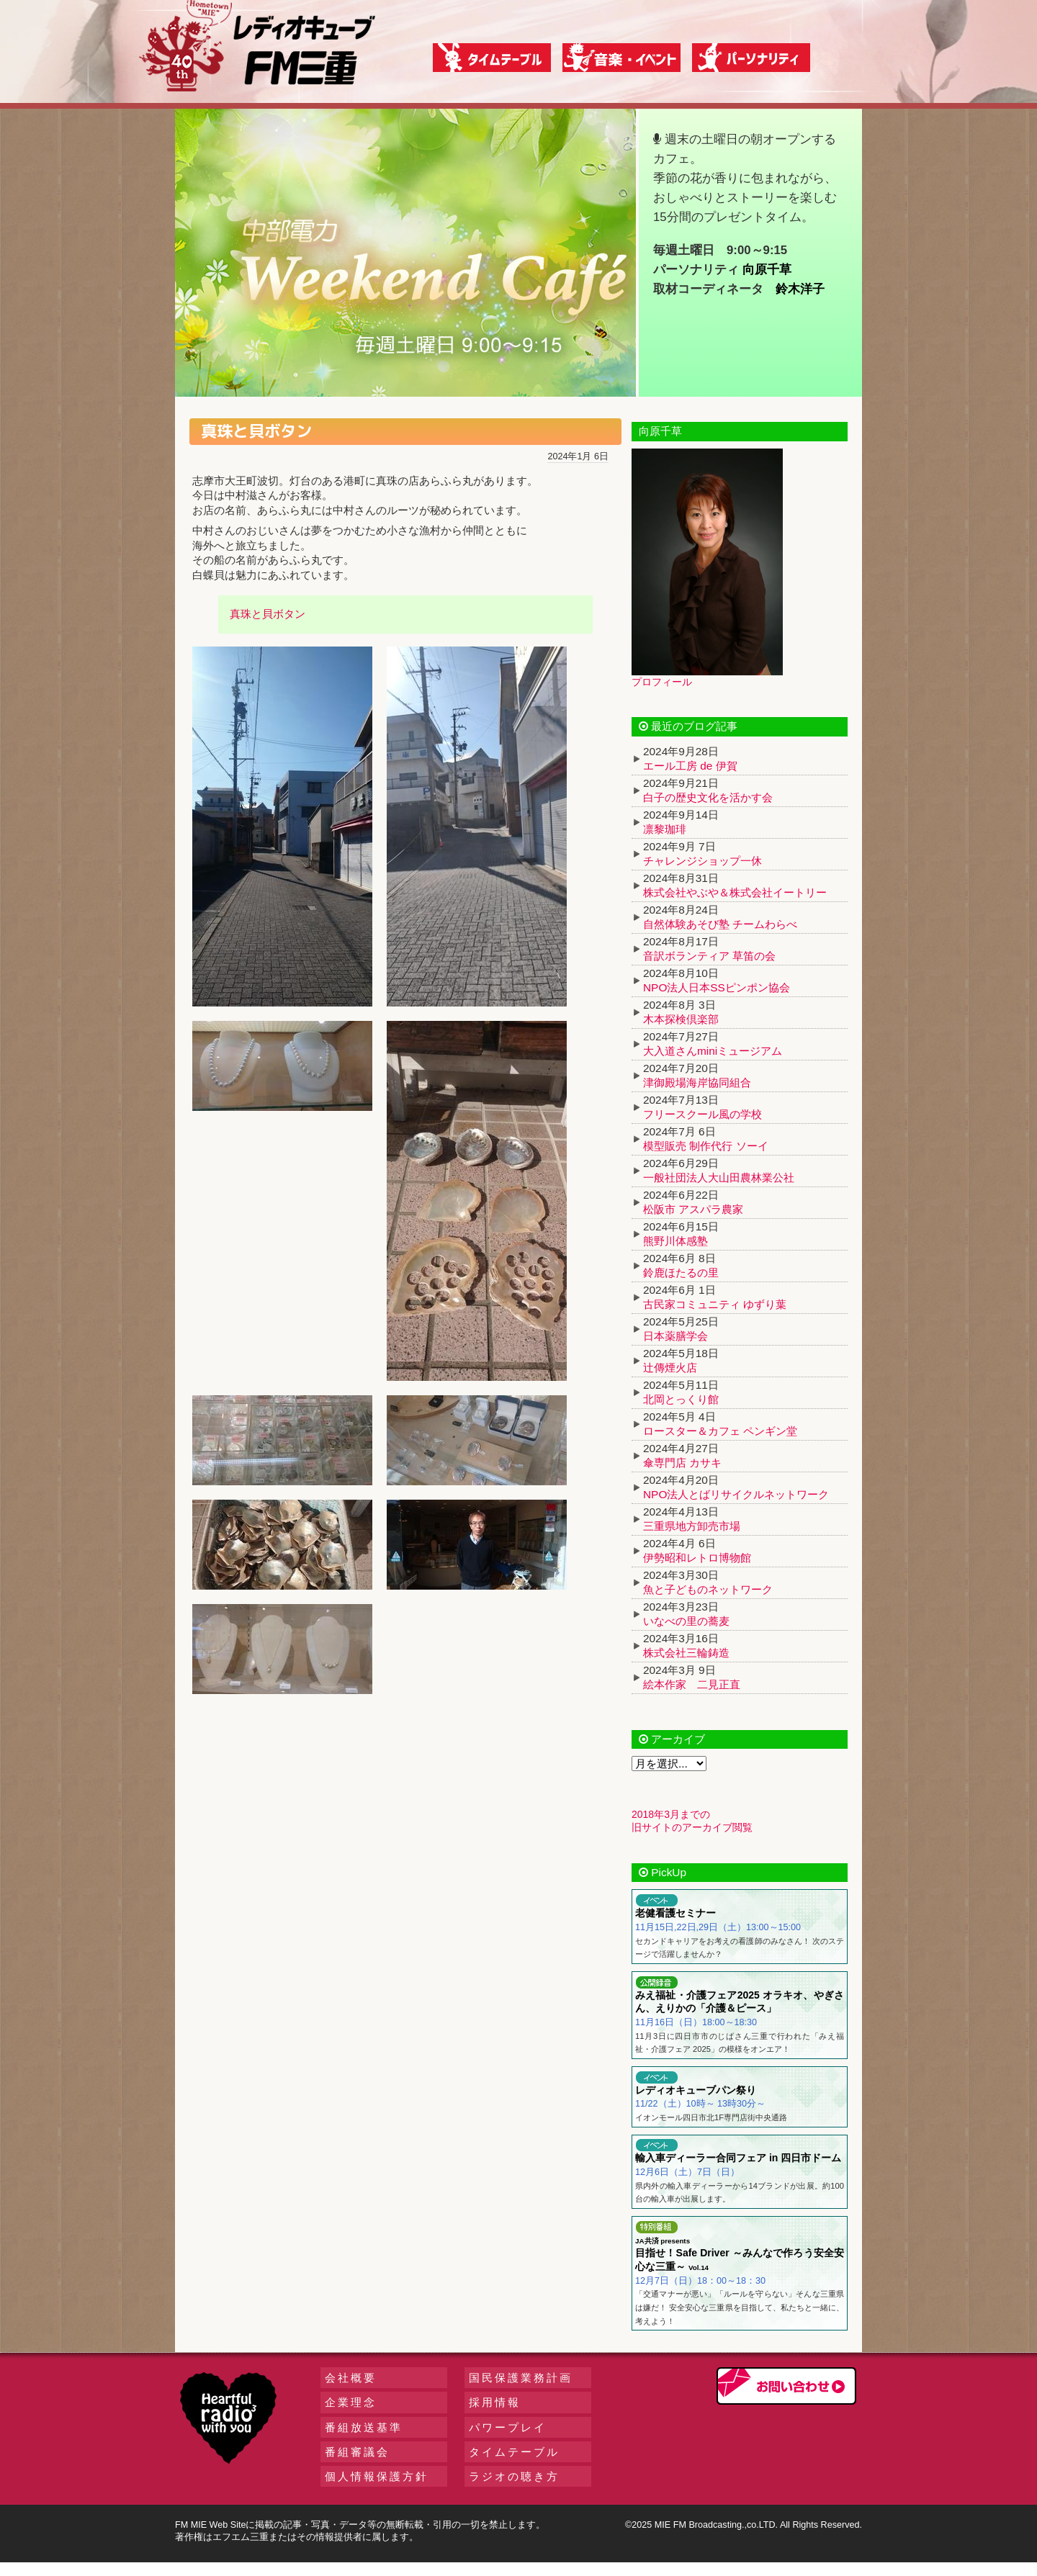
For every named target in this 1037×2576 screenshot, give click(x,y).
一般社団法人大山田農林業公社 (718, 1177)
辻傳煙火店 (670, 1367)
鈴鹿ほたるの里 (681, 1272)
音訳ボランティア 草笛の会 (709, 956)
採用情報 (495, 2402)
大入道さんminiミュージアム (712, 1051)
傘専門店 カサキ (682, 1462)
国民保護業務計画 (521, 2378)
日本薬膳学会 (675, 1336)
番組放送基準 (364, 2427)
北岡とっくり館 (681, 1399)
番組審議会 (357, 2452)
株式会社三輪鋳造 (686, 1653)
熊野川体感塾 (675, 1241)
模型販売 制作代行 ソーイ (705, 1146)
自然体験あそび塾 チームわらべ (720, 924)
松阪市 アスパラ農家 (693, 1209)
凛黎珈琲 (664, 829)
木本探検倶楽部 (681, 1019)
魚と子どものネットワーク (708, 1589)
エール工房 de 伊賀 (690, 766)
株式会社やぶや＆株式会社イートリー (735, 892)
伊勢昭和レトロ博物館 (697, 1558)
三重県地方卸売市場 (691, 1526)
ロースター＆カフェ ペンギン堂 (720, 1431)
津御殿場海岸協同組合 (697, 1082)
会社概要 (351, 2378)
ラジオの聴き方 (514, 2476)
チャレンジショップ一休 (702, 861)
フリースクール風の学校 (702, 1114)
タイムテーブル (514, 2452)
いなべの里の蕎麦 (686, 1621)
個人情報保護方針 (376, 2476)
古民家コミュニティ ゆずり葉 (714, 1304)
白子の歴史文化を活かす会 (708, 797)
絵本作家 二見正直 (691, 1684)
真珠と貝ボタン (267, 614)
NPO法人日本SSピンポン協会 (716, 987)
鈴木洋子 (800, 289)
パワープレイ (508, 2427)
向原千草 (766, 269)
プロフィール (662, 682)
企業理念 (351, 2402)
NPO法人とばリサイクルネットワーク (736, 1494)
